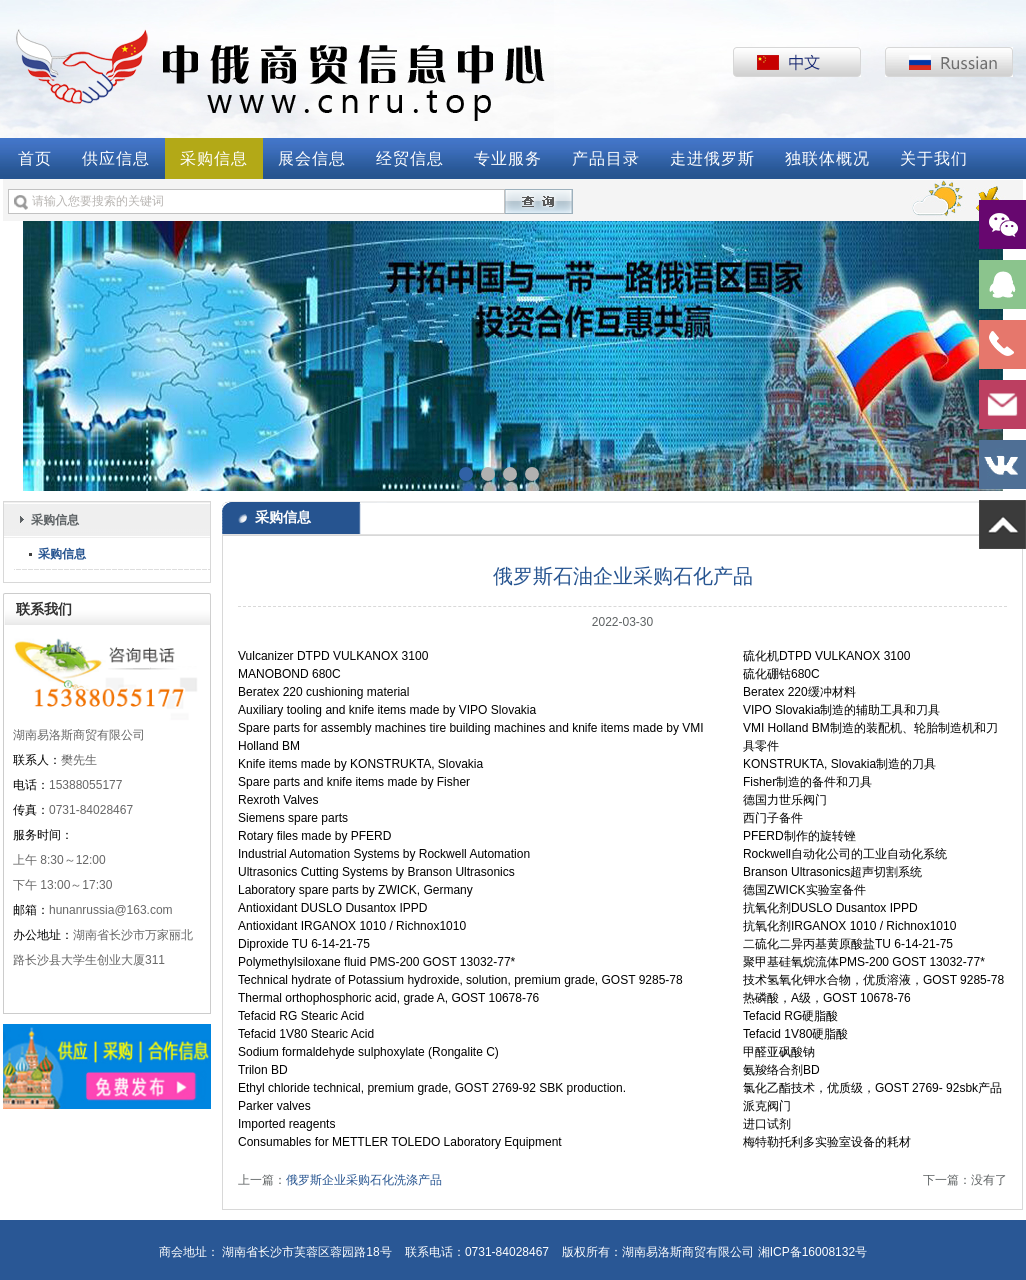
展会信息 (312, 158)
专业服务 (508, 158)
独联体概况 (827, 158)
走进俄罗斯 (712, 158)
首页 (35, 158)
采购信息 (214, 158)
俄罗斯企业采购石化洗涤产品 (364, 1180)
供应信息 (116, 158)
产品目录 (606, 158)
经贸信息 (410, 158)
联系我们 (44, 609)
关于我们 (934, 158)
